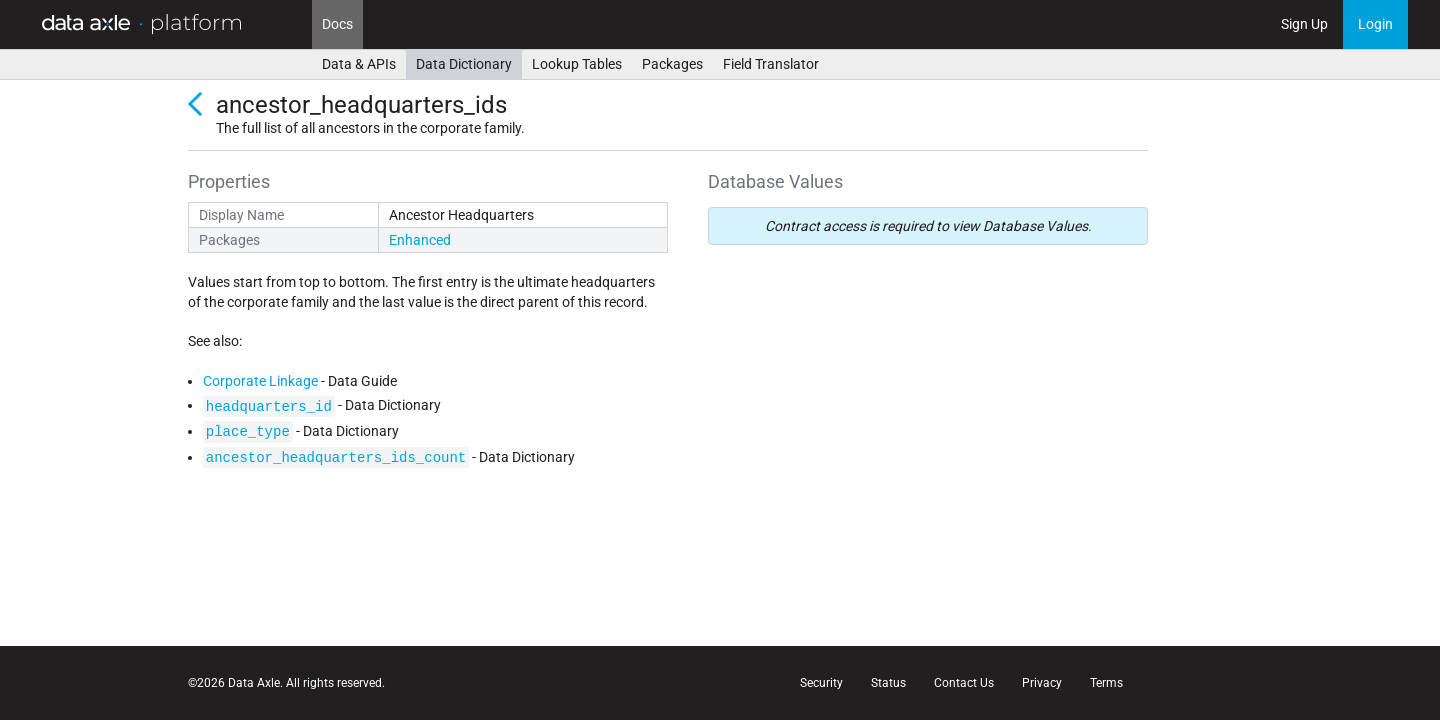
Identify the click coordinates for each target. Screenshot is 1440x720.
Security (821, 683)
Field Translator (771, 64)
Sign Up (1304, 24)
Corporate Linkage (260, 381)
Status (888, 683)
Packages (672, 64)
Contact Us (964, 683)
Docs (337, 24)
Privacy (1042, 683)
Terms (1106, 683)
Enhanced (420, 240)
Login (1375, 24)
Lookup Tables (577, 64)
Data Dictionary (464, 64)
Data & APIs (359, 64)
